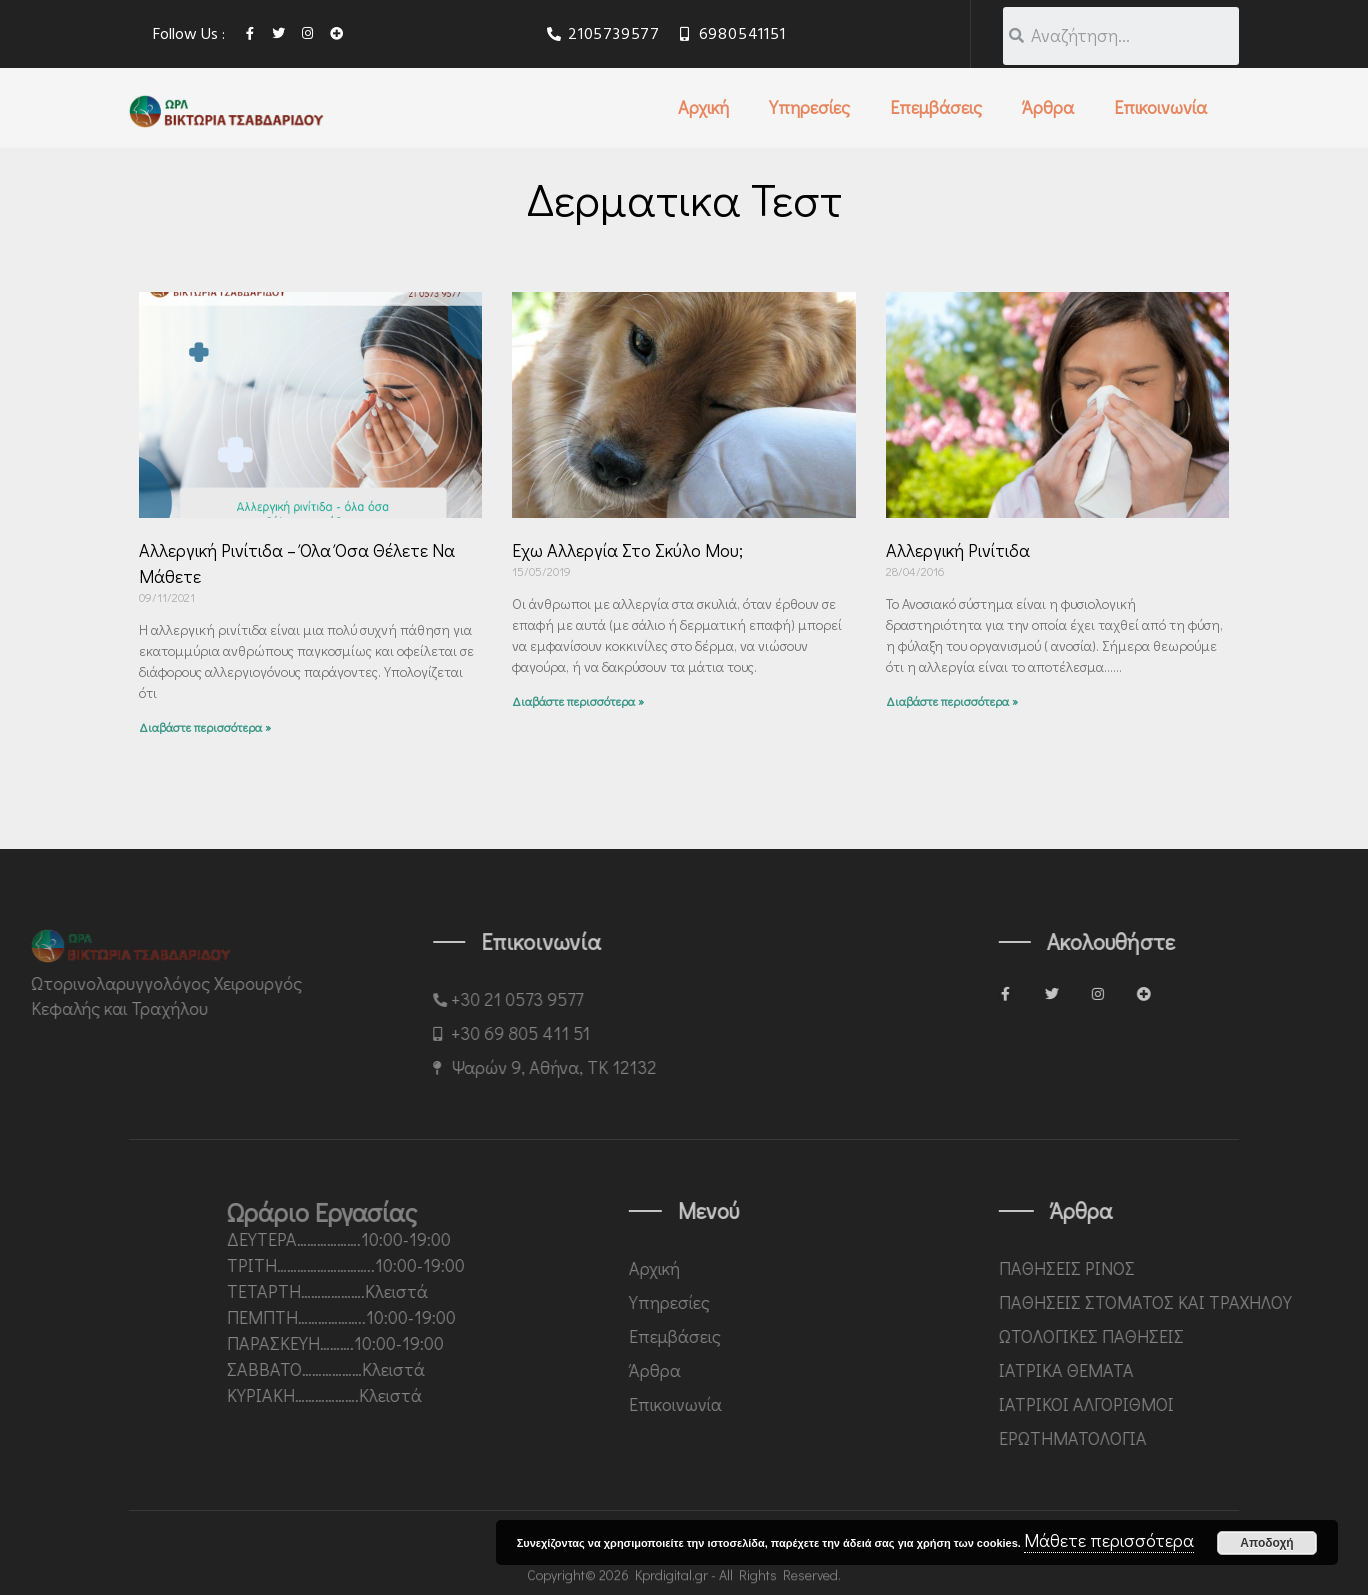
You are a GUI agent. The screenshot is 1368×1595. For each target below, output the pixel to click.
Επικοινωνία (1160, 107)
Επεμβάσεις (936, 107)
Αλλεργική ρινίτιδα (958, 550)
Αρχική (703, 107)
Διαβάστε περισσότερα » (205, 727)
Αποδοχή (1266, 1543)
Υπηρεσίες (809, 107)
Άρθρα (1048, 107)
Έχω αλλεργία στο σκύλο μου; (627, 550)
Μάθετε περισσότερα (1109, 1540)
